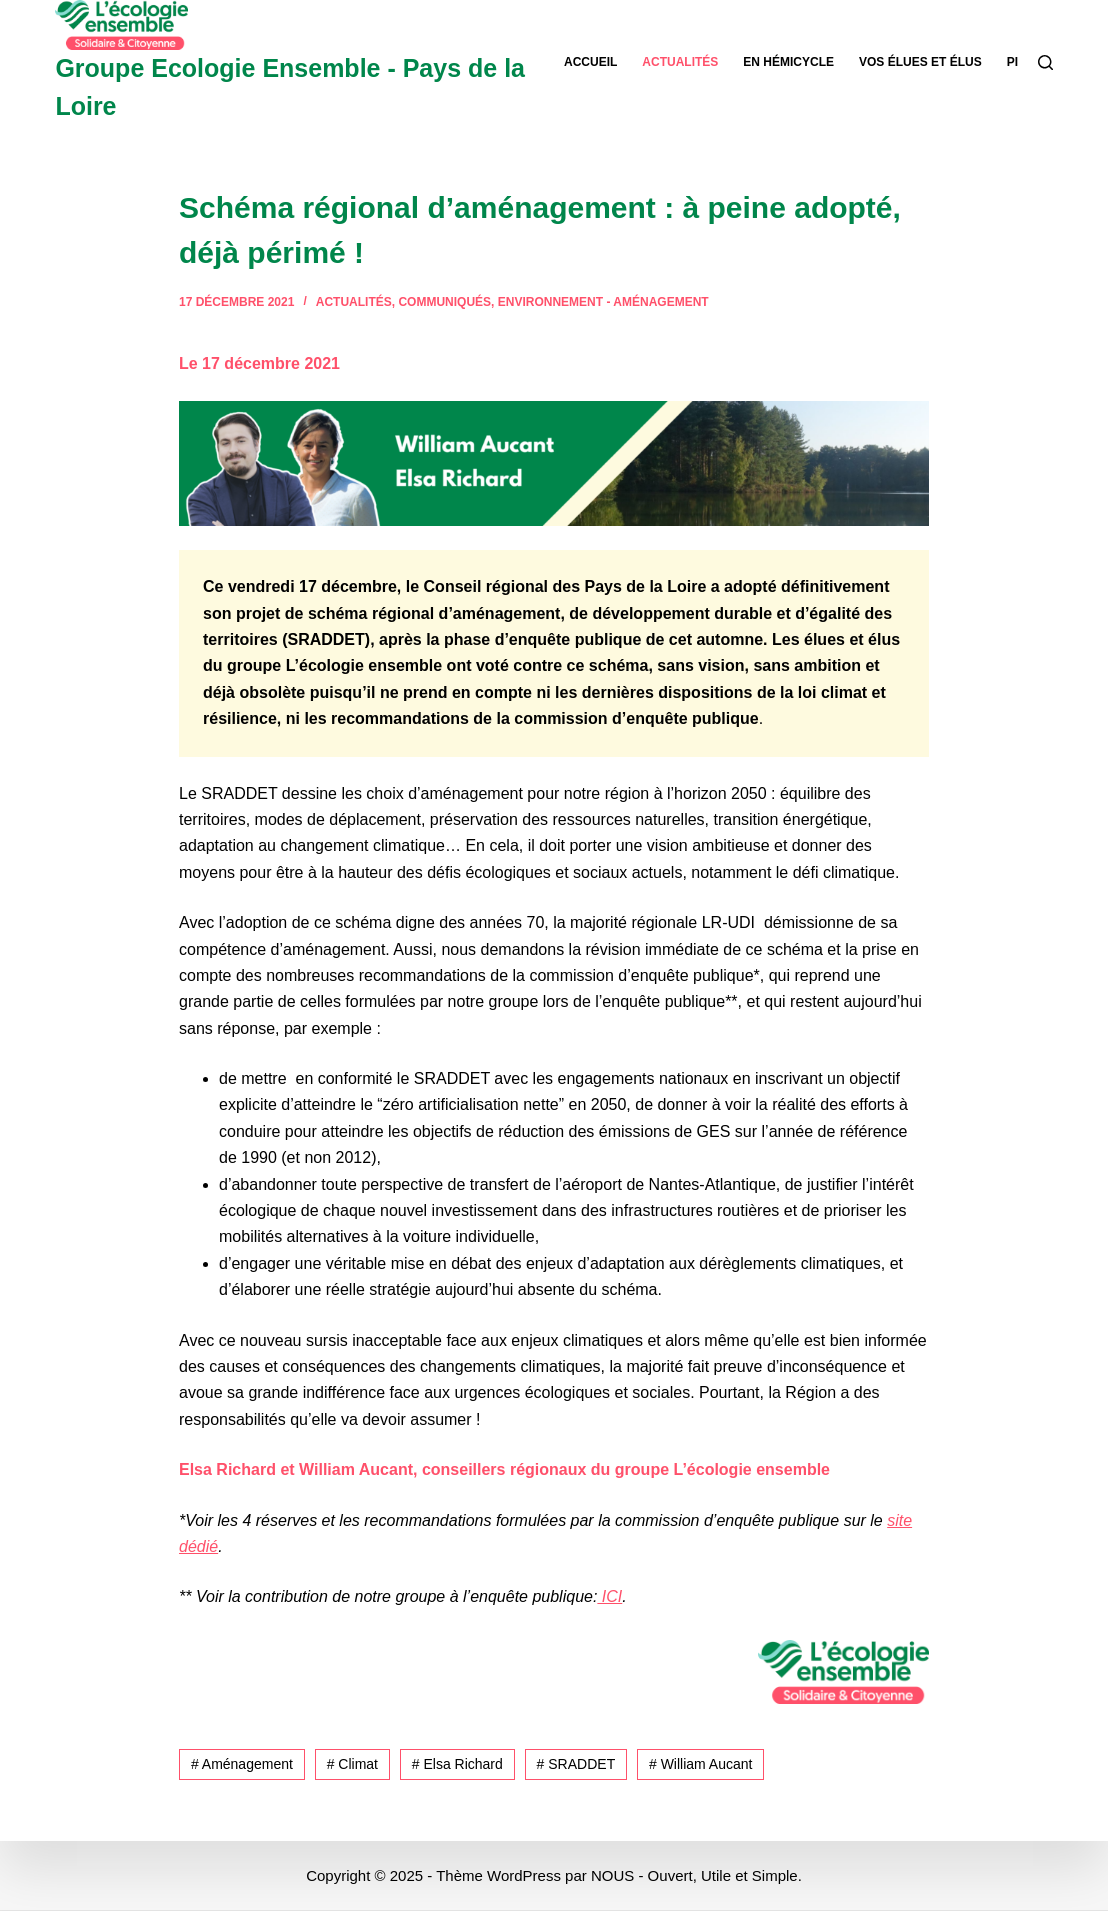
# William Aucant (700, 1764)
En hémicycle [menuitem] (788, 62)
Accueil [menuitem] (590, 62)
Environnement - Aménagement (603, 302)
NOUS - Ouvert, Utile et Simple (694, 1875)
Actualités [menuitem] (680, 62)
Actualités (354, 302)
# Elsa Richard (457, 1764)
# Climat (352, 1764)
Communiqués (444, 302)
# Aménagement (242, 1764)
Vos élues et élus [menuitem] (920, 62)
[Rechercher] (1045, 62)
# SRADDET (576, 1764)
